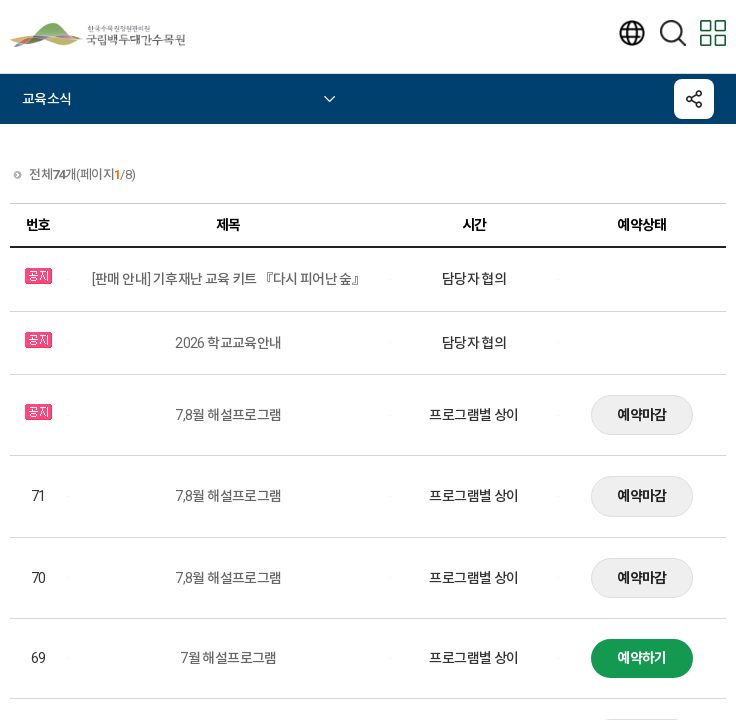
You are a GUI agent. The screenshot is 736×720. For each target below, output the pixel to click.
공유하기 (694, 99)
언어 (632, 33)
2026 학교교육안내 (228, 343)
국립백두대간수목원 (110, 35)
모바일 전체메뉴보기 (713, 33)
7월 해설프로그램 (228, 658)
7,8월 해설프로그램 (228, 415)
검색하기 (673, 33)
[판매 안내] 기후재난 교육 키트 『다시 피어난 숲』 (229, 279)
